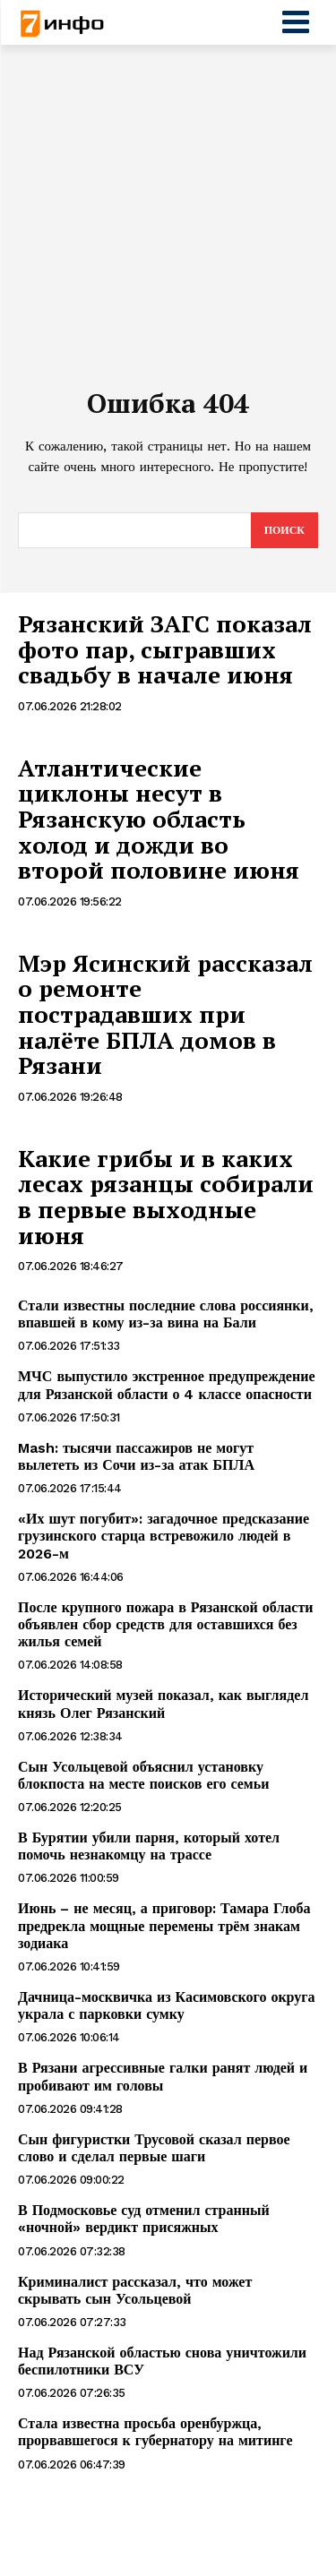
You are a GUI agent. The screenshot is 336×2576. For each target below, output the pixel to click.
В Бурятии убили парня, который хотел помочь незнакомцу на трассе (149, 1846)
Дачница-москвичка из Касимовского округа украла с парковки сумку (166, 2005)
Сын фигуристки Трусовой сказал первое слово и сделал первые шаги (154, 2148)
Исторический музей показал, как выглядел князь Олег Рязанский (163, 1704)
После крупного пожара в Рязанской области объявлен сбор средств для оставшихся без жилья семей (166, 1624)
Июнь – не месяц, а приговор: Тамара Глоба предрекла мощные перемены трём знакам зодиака (164, 1925)
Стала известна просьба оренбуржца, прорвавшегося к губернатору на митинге (155, 2432)
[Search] (284, 530)
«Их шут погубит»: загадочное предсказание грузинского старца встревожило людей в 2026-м (163, 1535)
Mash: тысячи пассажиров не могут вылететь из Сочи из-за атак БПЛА (136, 1456)
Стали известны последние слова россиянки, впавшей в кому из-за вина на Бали (166, 1314)
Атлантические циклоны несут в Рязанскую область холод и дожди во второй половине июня (158, 818)
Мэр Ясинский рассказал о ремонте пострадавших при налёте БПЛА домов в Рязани (165, 1014)
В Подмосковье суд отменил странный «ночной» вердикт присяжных (144, 2219)
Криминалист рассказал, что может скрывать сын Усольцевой (135, 2290)
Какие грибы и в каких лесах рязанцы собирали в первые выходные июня (166, 1196)
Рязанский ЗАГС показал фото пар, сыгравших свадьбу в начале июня (165, 649)
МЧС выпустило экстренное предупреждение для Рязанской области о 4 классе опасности (166, 1385)
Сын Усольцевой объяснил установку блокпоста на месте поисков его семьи (143, 1775)
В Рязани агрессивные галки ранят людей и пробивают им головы (162, 2076)
